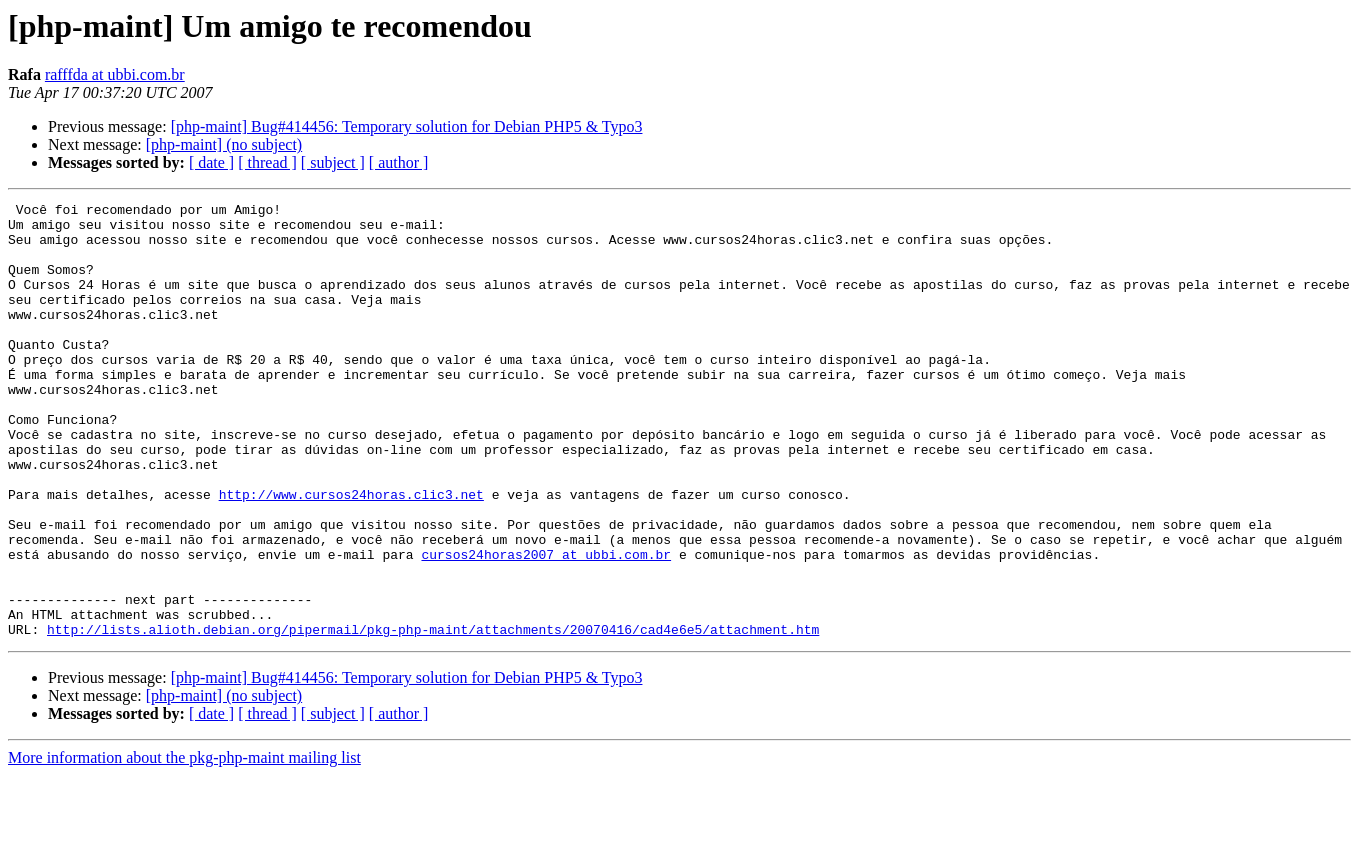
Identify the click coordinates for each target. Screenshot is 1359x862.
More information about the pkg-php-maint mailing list (184, 844)
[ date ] (211, 162)
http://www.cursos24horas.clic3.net (351, 554)
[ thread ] (267, 162)
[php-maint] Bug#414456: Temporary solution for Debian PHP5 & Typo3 (407, 126)
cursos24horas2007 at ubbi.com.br (546, 626)
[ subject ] (333, 162)
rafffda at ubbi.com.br (115, 74)
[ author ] (399, 162)
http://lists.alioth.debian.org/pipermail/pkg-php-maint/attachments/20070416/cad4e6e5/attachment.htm (433, 716)
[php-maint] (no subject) (224, 144)
